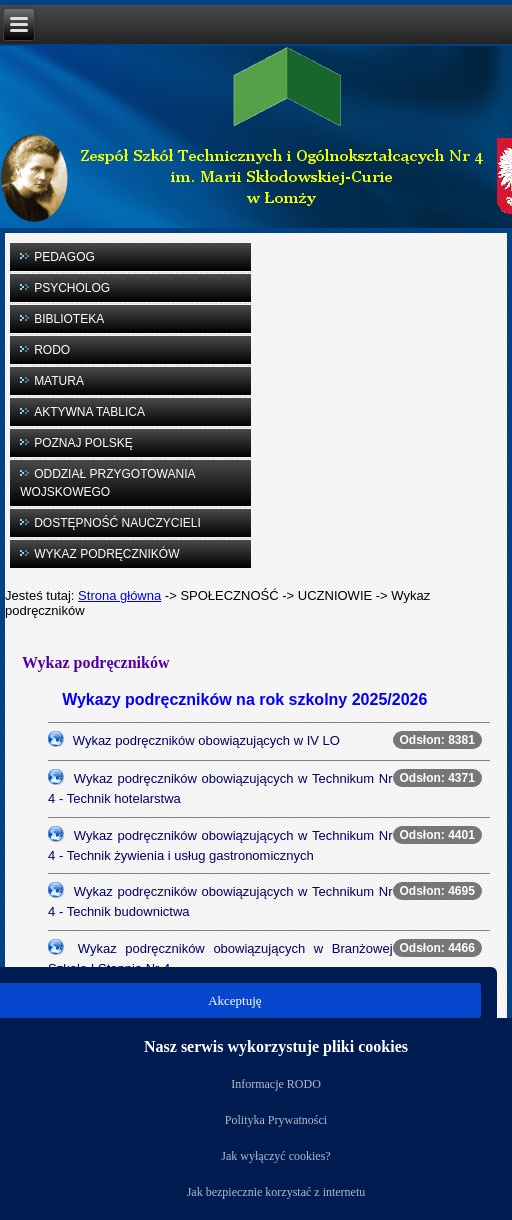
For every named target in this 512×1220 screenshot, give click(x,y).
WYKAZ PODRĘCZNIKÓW (106, 554)
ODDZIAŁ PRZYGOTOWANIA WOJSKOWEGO (107, 483)
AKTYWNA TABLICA (89, 412)
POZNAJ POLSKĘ (83, 443)
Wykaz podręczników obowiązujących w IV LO (206, 740)
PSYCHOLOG (72, 288)
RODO (52, 350)
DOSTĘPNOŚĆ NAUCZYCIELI (117, 523)
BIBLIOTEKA (69, 319)
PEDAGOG (64, 257)
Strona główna (119, 595)
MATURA (59, 381)
